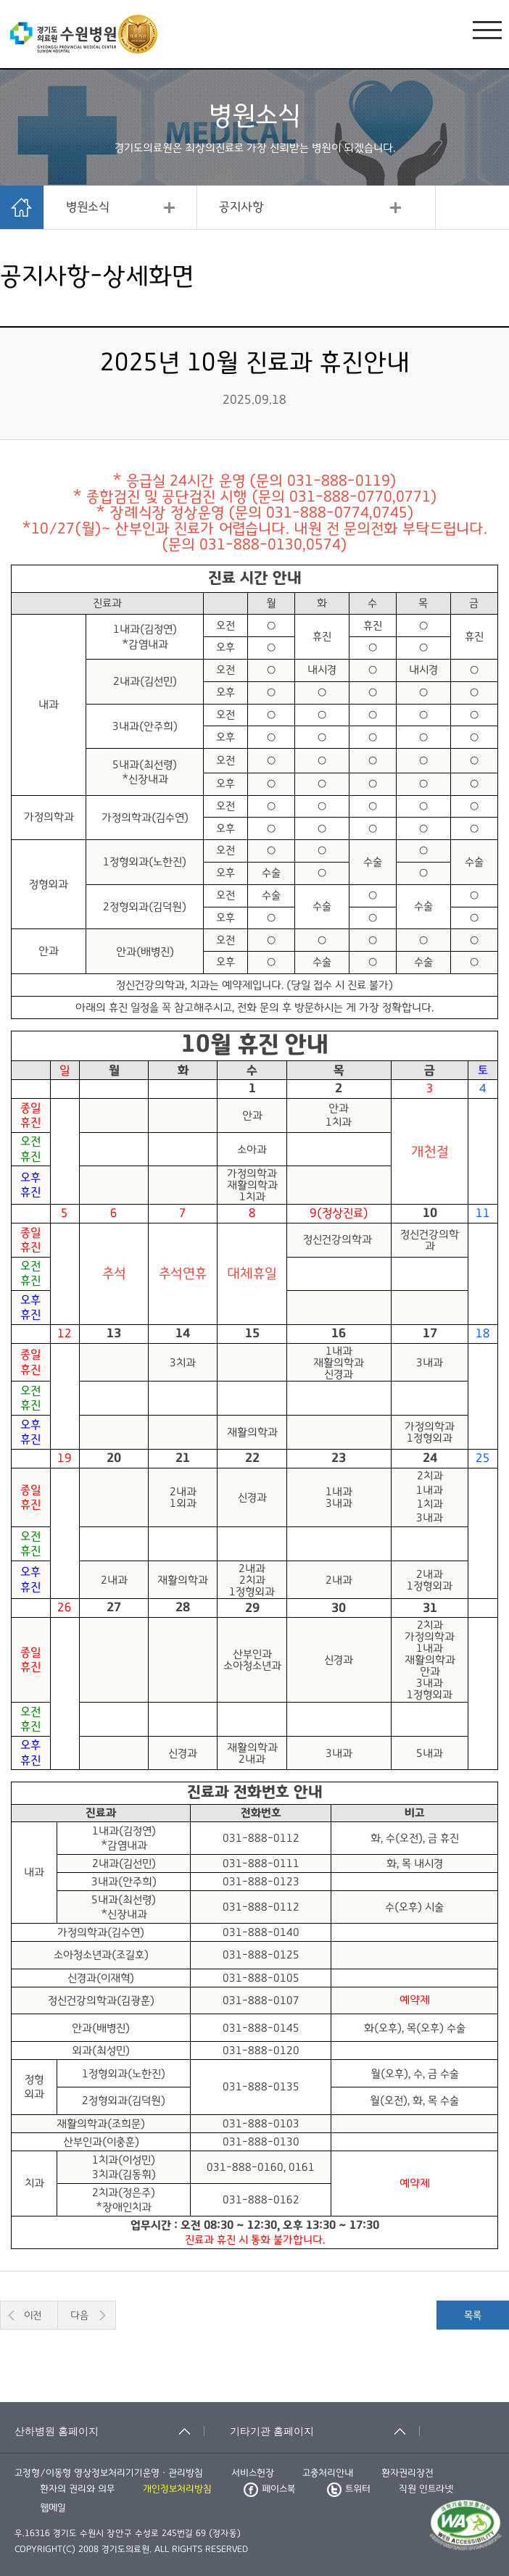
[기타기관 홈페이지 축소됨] (325, 2431)
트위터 (349, 2489)
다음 (79, 2315)
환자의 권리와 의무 (77, 2489)
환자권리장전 (407, 2473)
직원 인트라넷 (426, 2489)
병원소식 (87, 207)
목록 (472, 2315)
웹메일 (53, 2508)
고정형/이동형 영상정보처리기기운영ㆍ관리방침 (109, 2473)
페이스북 (269, 2489)
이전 (32, 2315)
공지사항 (241, 207)
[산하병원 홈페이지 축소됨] (109, 2431)
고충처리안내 (327, 2473)
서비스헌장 (252, 2473)
